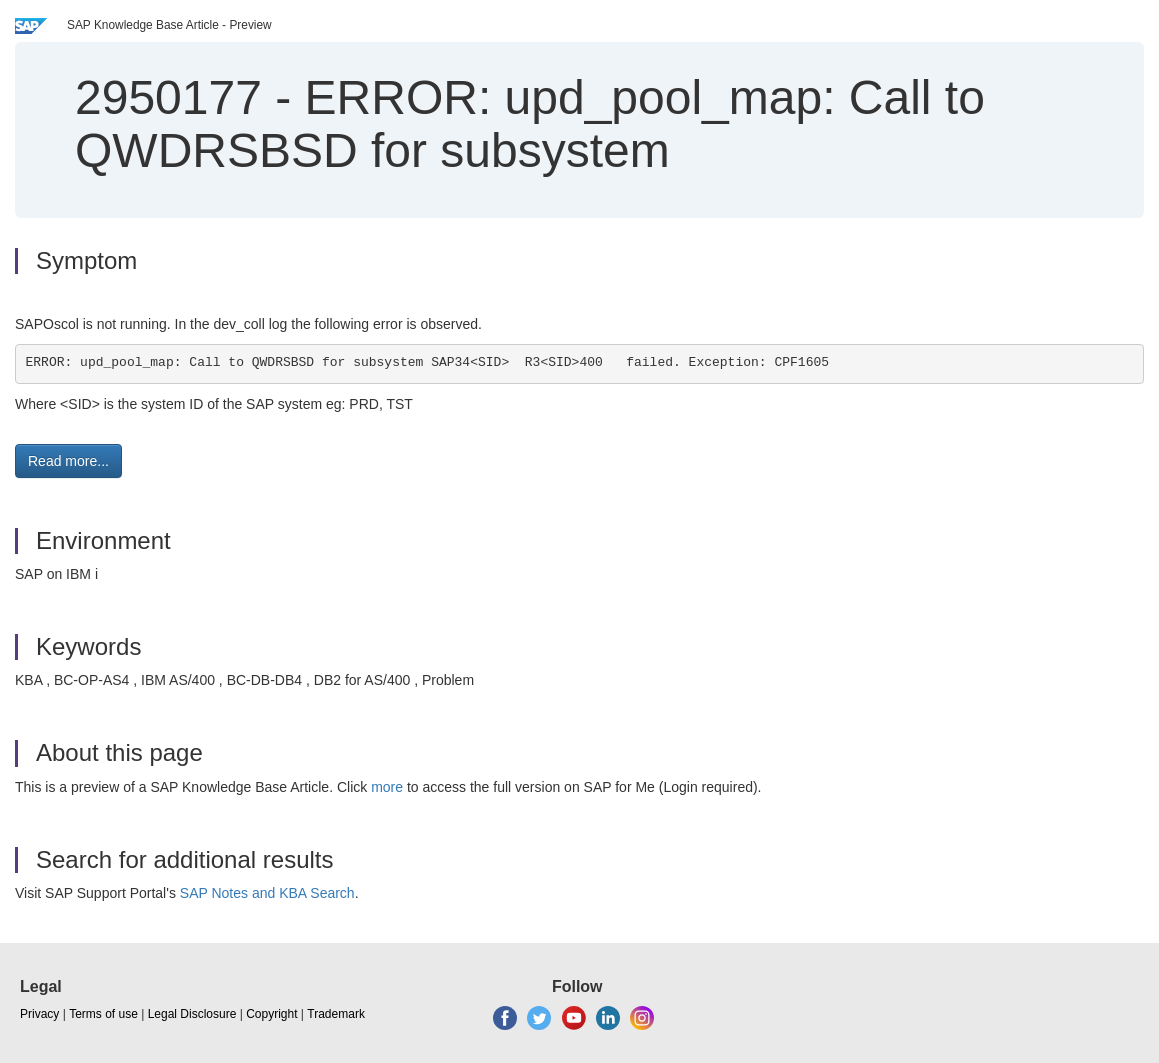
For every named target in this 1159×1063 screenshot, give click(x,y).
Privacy (39, 1014)
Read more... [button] (68, 461)
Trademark (336, 1014)
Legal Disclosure (192, 1014)
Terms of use (103, 1014)
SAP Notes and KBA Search (267, 893)
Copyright (271, 1014)
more (387, 787)
